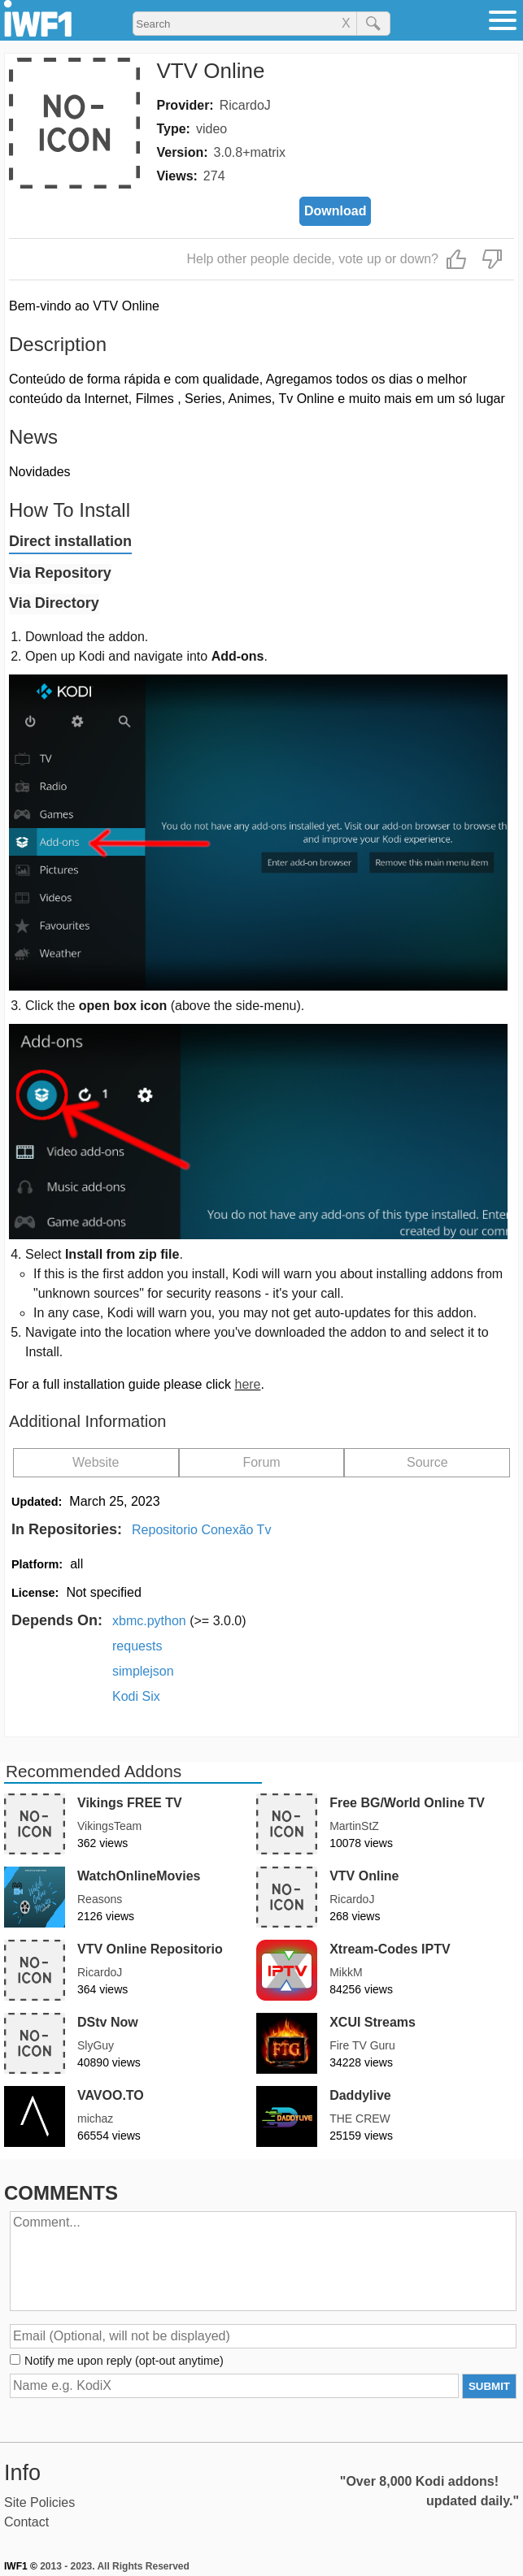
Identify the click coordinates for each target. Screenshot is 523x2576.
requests (137, 1646)
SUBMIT (489, 2386)
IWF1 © (20, 2566)
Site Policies (39, 2502)
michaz (95, 2118)
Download (335, 211)
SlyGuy (95, 2045)
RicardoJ (245, 105)
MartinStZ (354, 1825)
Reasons (99, 1899)
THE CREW (359, 2118)
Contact (26, 2522)
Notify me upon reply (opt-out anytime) (124, 2360)
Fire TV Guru (362, 2045)
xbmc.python (179, 1621)
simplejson (143, 1671)
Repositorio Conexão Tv (201, 1530)
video (211, 129)
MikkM (345, 1972)
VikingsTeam (109, 1825)
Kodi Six (136, 1696)
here (247, 1384)
